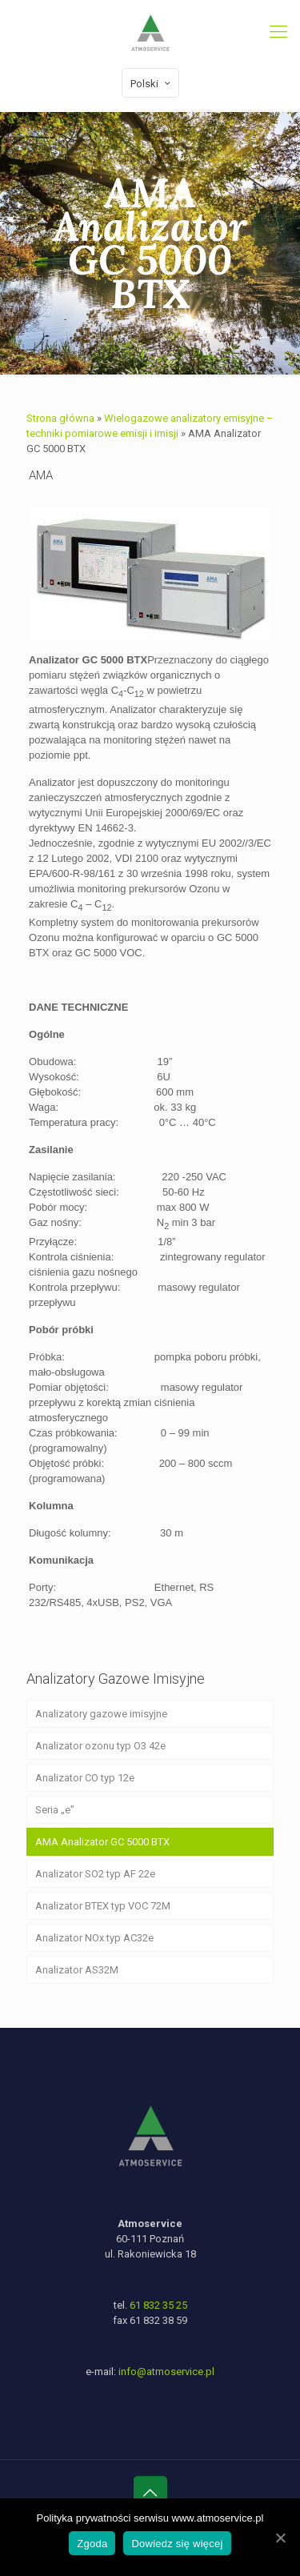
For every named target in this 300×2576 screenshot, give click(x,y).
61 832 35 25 (158, 2305)
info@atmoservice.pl (166, 2372)
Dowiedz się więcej (176, 2544)
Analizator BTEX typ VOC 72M (102, 1906)
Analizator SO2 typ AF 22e (95, 1874)
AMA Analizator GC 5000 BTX (102, 1842)
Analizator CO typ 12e (84, 1778)
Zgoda (92, 2544)
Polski (152, 83)
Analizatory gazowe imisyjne (101, 1714)
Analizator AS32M (76, 1970)
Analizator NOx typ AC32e (94, 1938)
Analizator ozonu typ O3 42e (100, 1746)
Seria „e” (54, 1810)
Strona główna (60, 418)
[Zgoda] (280, 2538)
